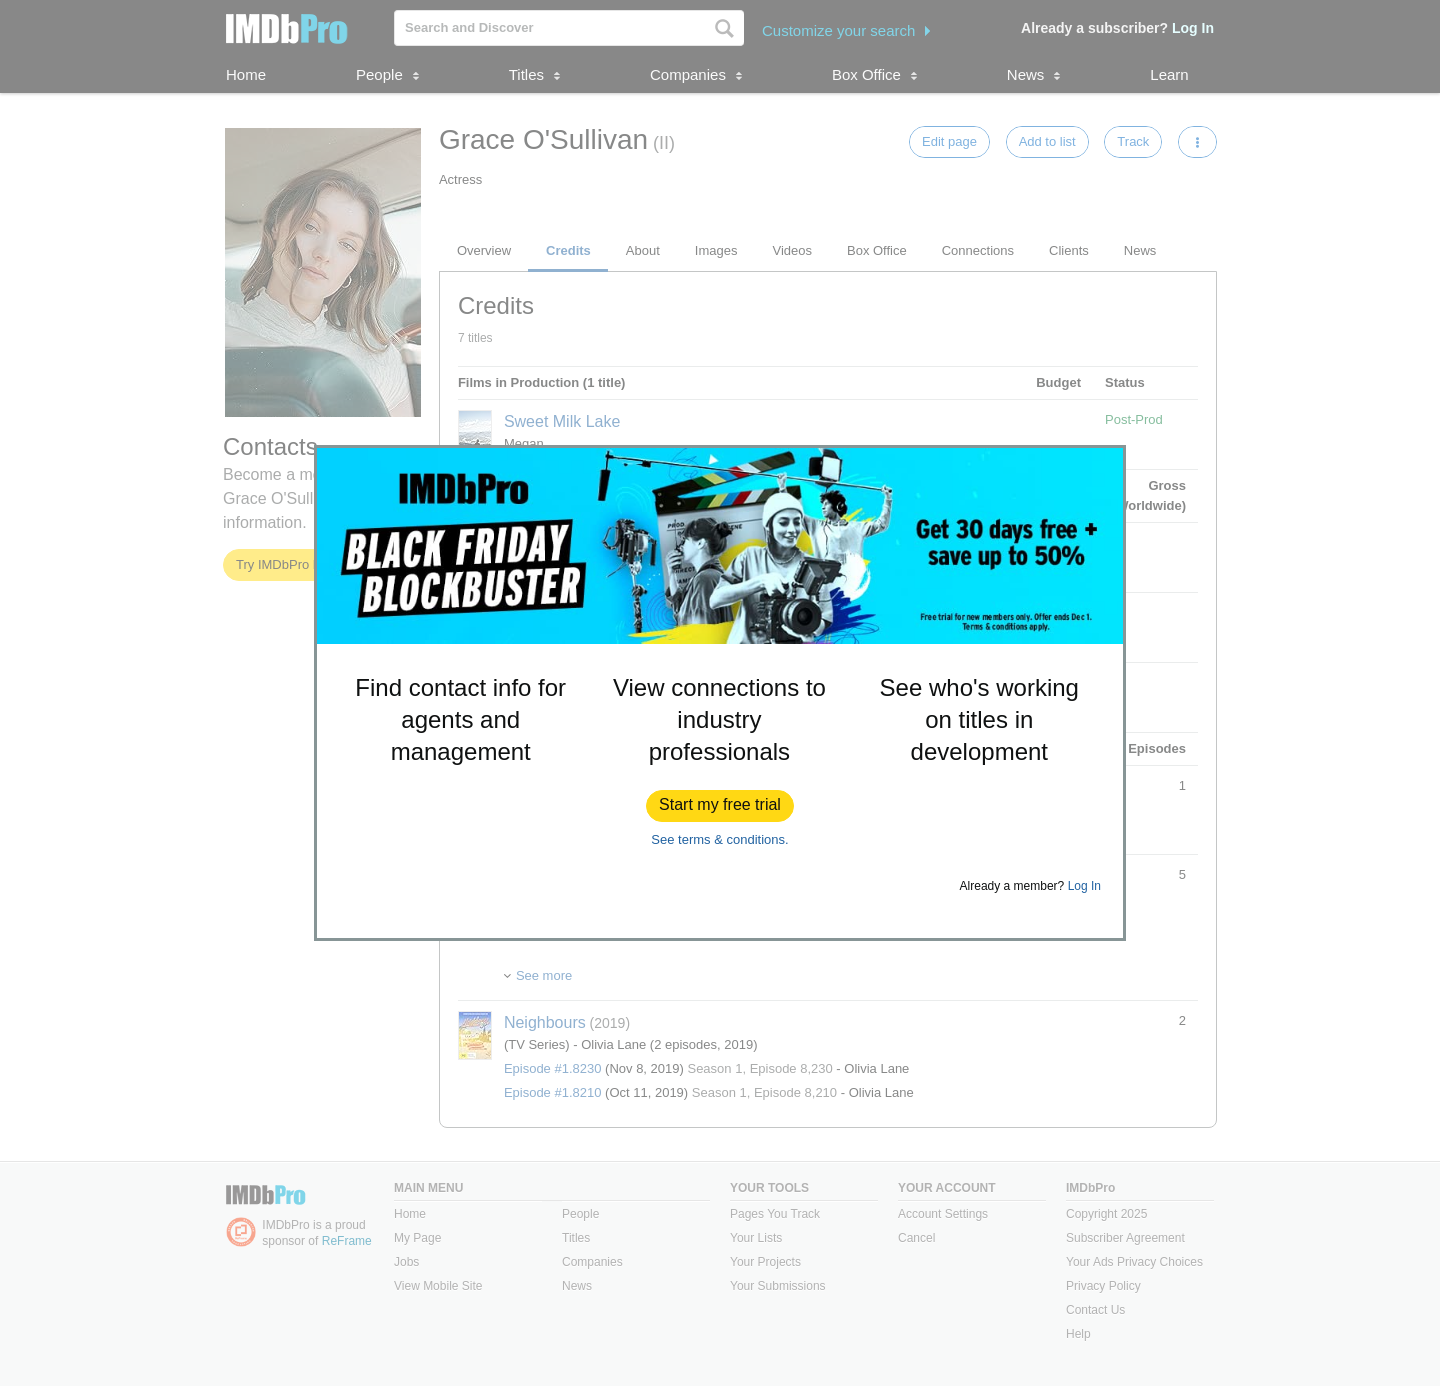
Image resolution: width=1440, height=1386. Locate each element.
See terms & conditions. (719, 839)
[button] (720, 806)
